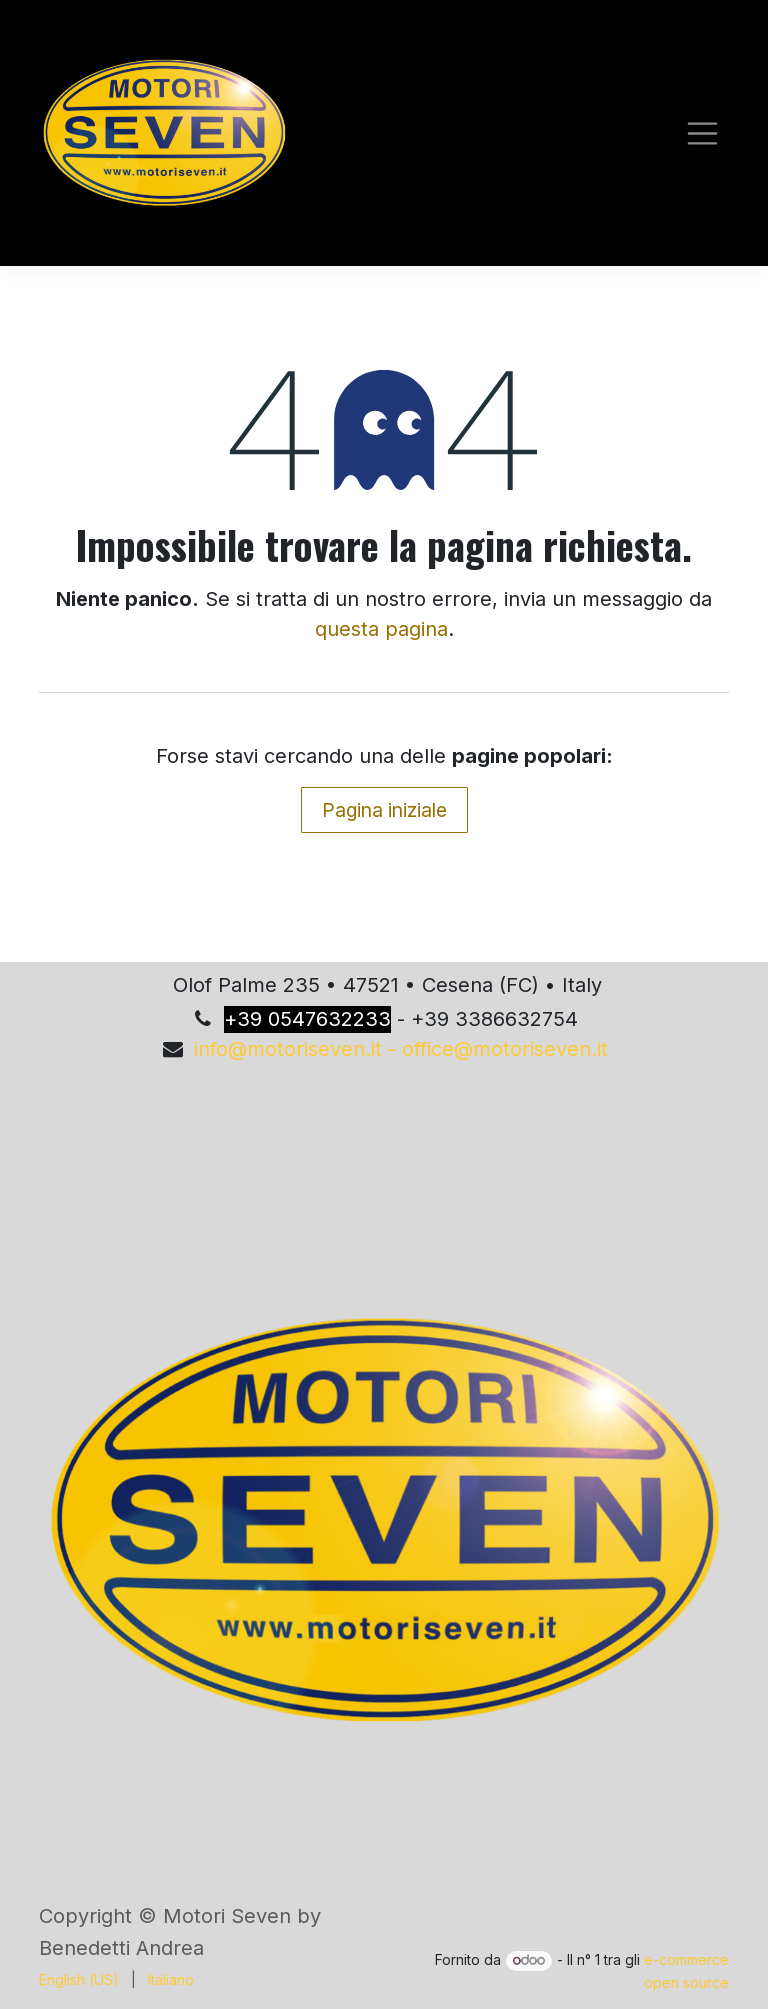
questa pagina (381, 629)
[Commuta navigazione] (703, 133)
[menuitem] (79, 1979)
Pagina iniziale (384, 810)
